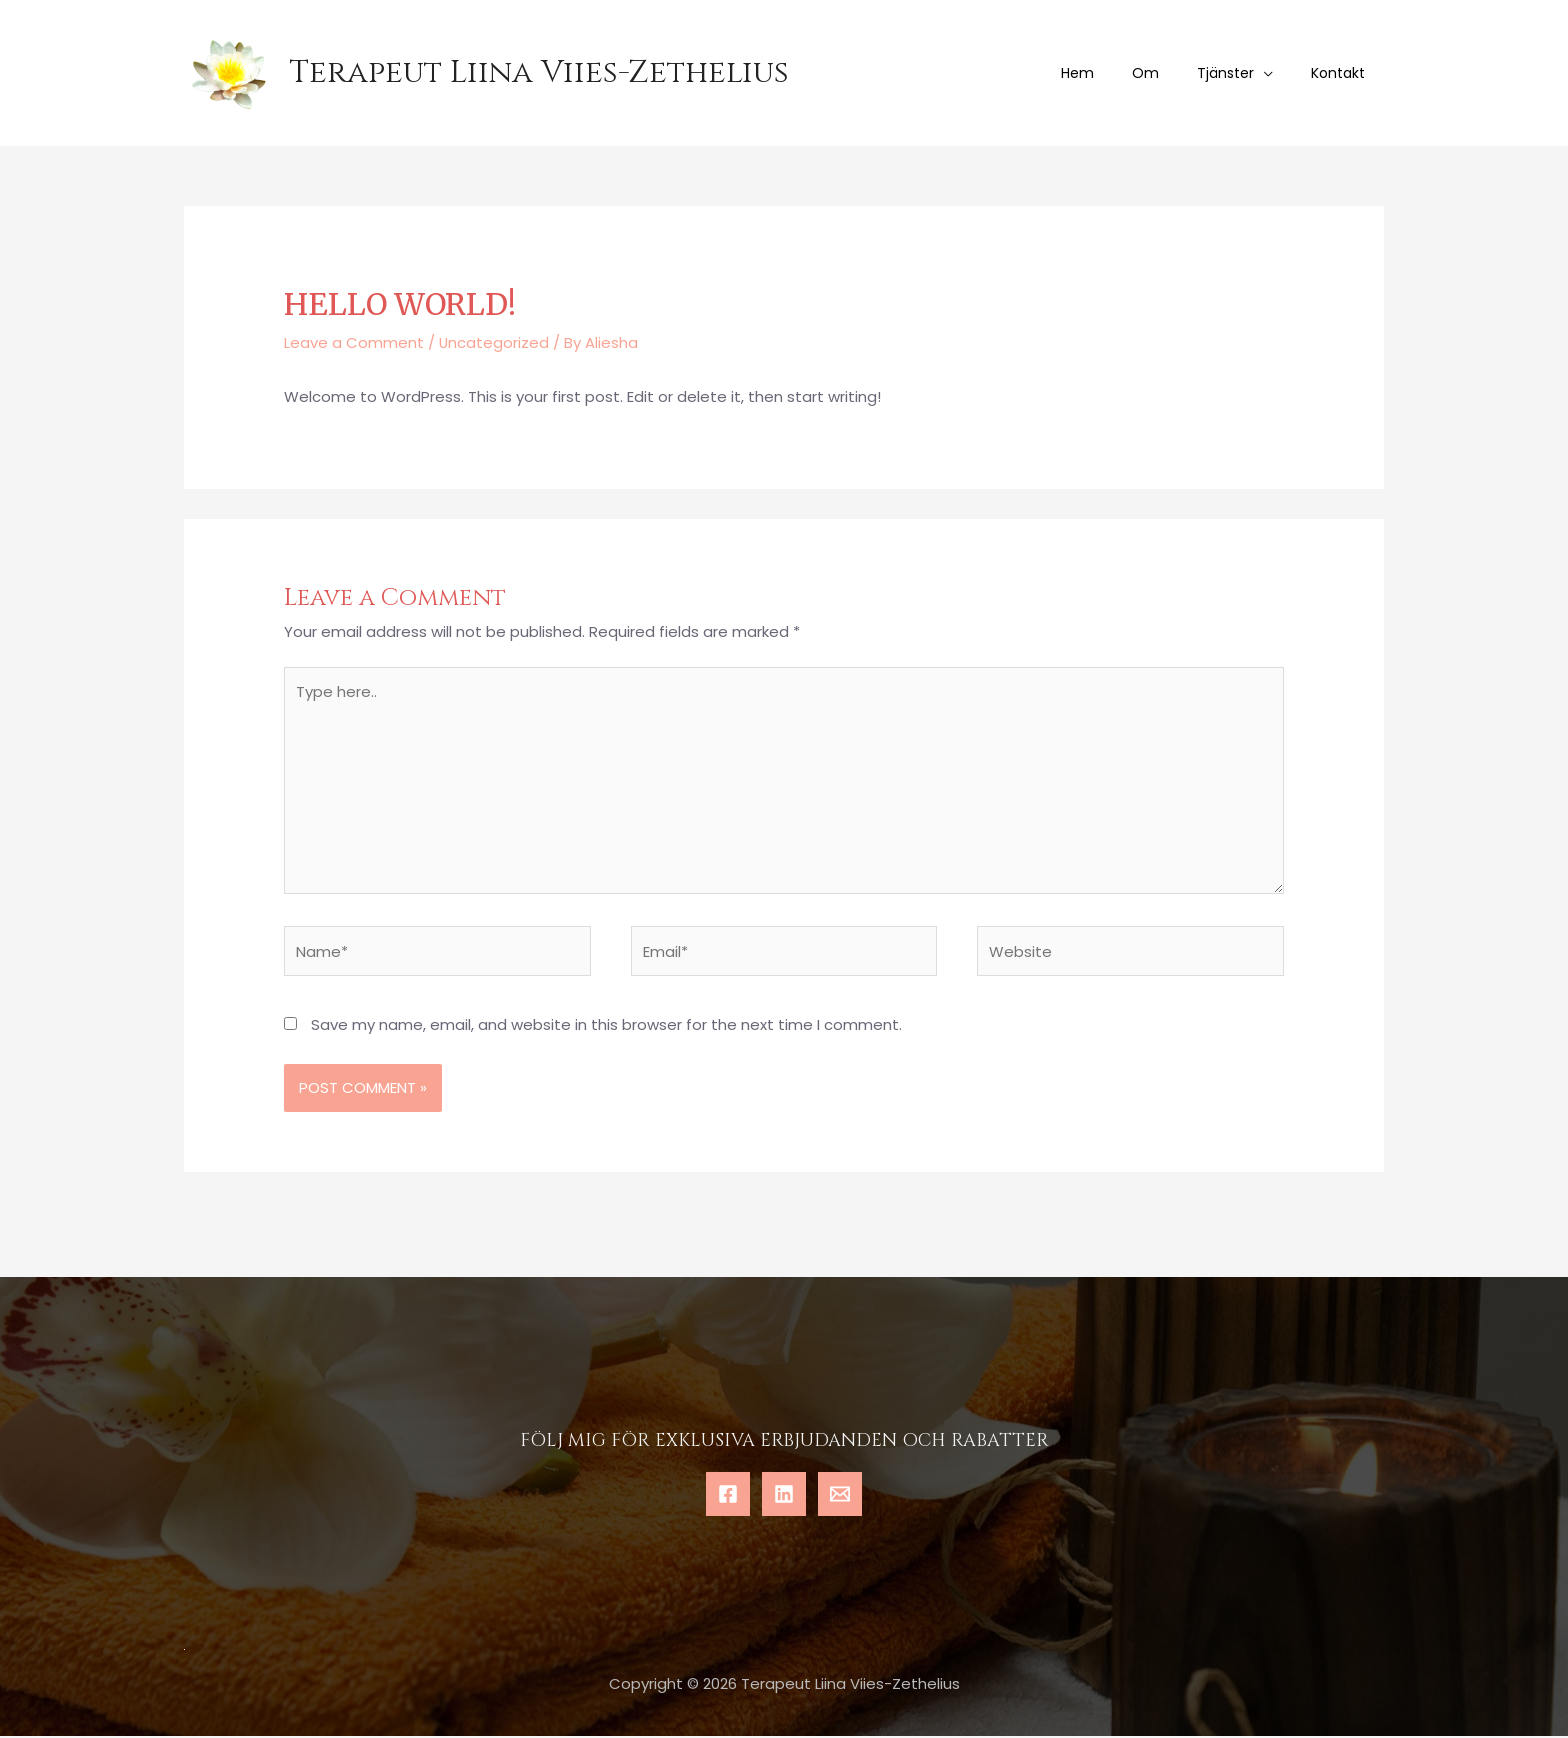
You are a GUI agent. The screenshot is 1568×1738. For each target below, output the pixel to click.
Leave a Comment (354, 342)
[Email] (840, 1496)
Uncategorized (494, 342)
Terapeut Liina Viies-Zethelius (539, 73)
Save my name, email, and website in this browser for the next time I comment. (606, 1026)
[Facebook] (728, 1496)
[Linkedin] (784, 1496)
